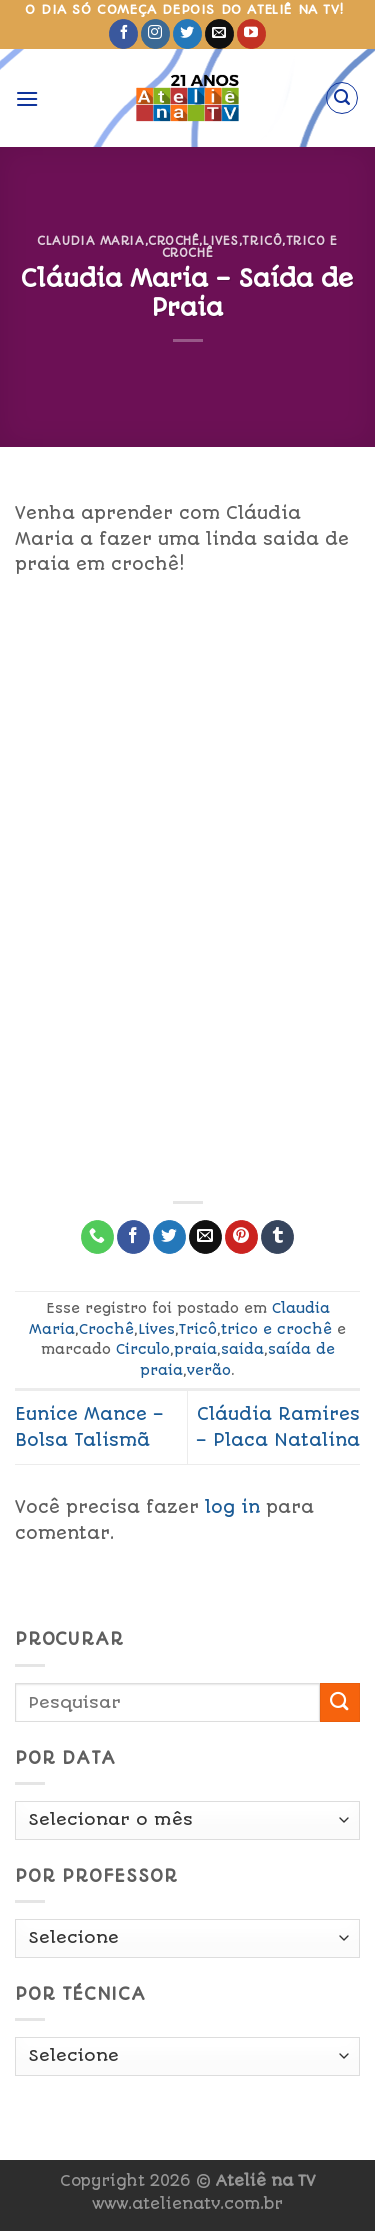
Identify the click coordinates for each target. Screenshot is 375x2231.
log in (232, 1507)
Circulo (143, 1349)
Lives (221, 241)
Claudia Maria (90, 241)
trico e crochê (276, 1329)
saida (242, 1349)
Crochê (173, 241)
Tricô (262, 241)
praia (195, 1349)
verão (209, 1370)
